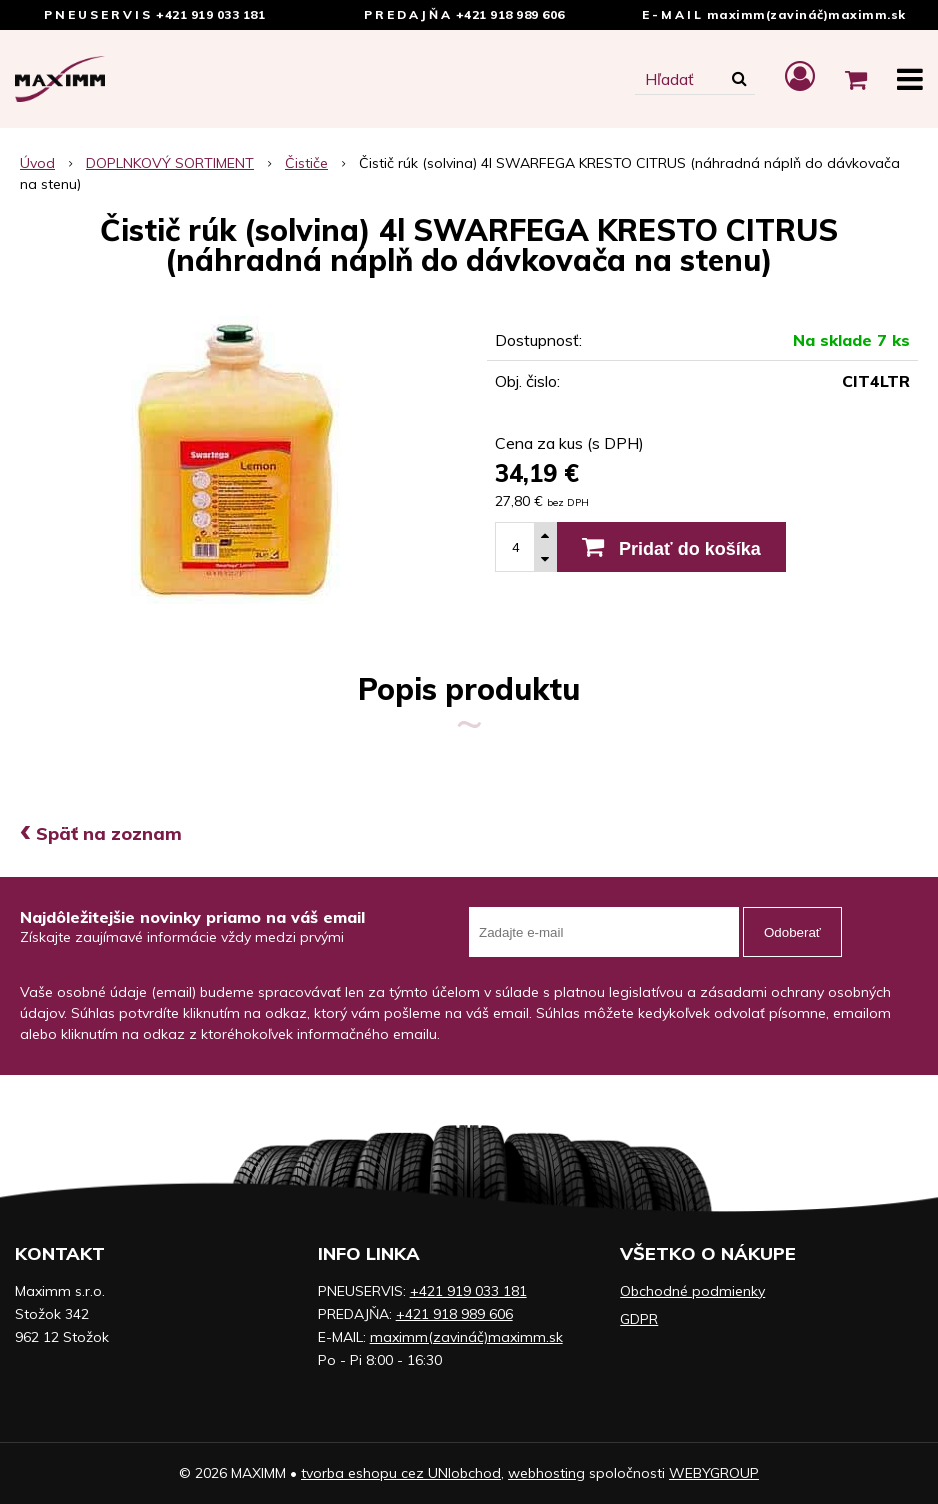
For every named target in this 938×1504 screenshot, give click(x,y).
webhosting (546, 1473)
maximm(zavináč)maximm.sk (806, 14)
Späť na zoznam (101, 833)
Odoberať (792, 932)
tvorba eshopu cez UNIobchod (401, 1473)
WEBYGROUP (714, 1473)
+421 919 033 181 (210, 14)
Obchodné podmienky (692, 1291)
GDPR (639, 1319)
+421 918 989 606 (510, 14)
